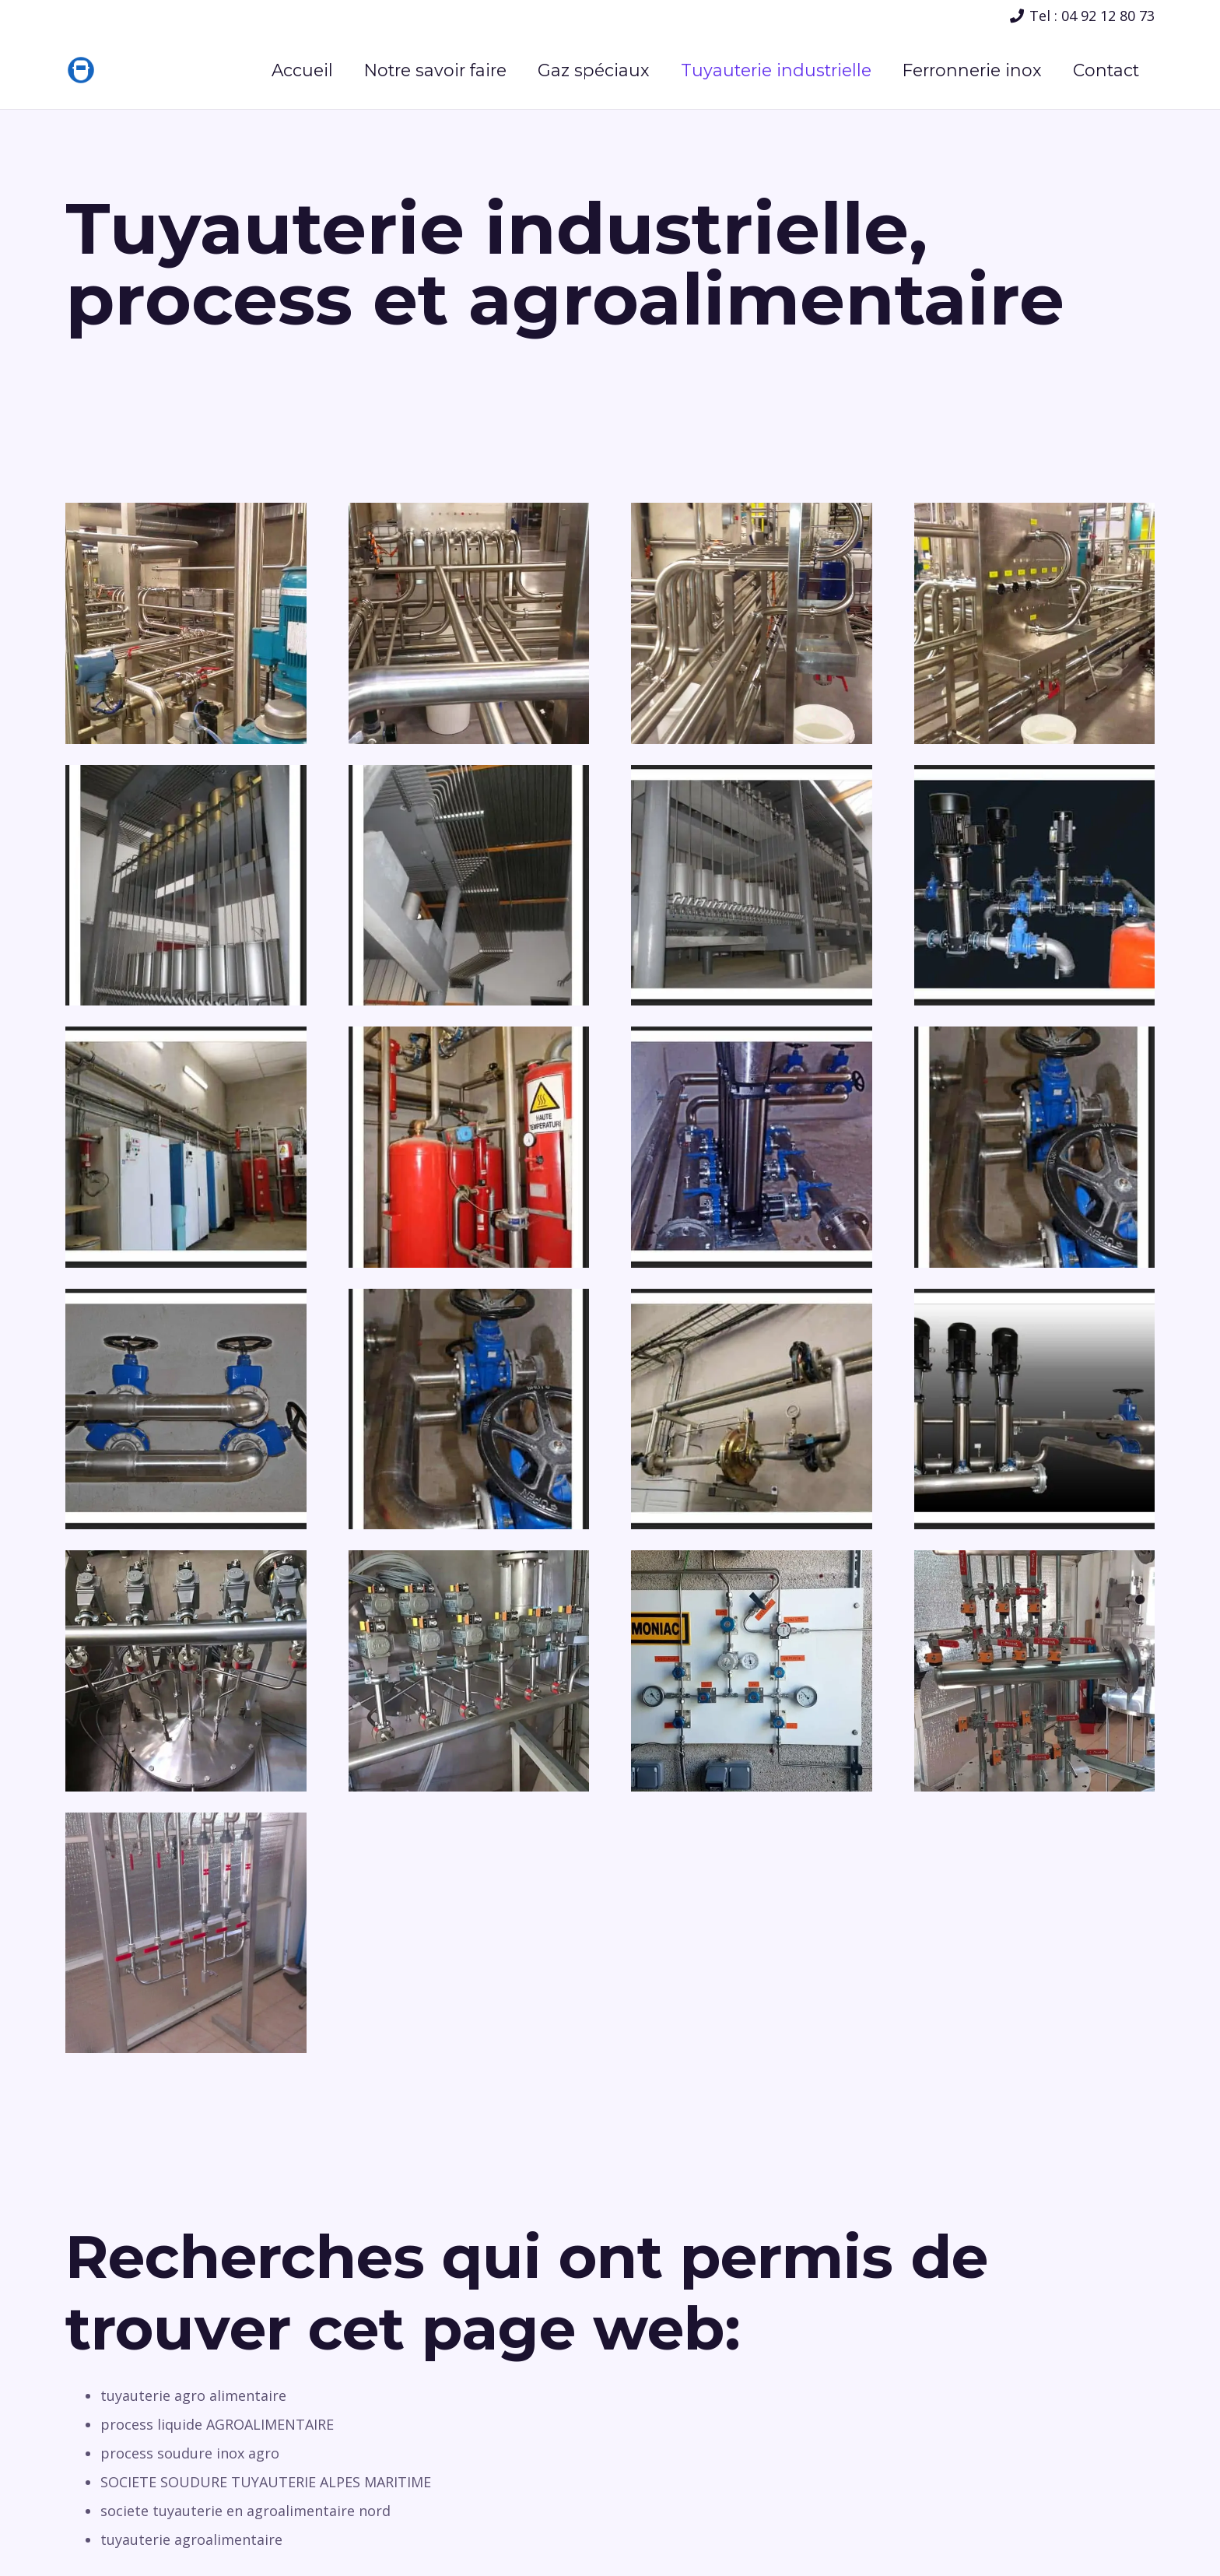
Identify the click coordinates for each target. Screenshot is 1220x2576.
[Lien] (80, 70)
